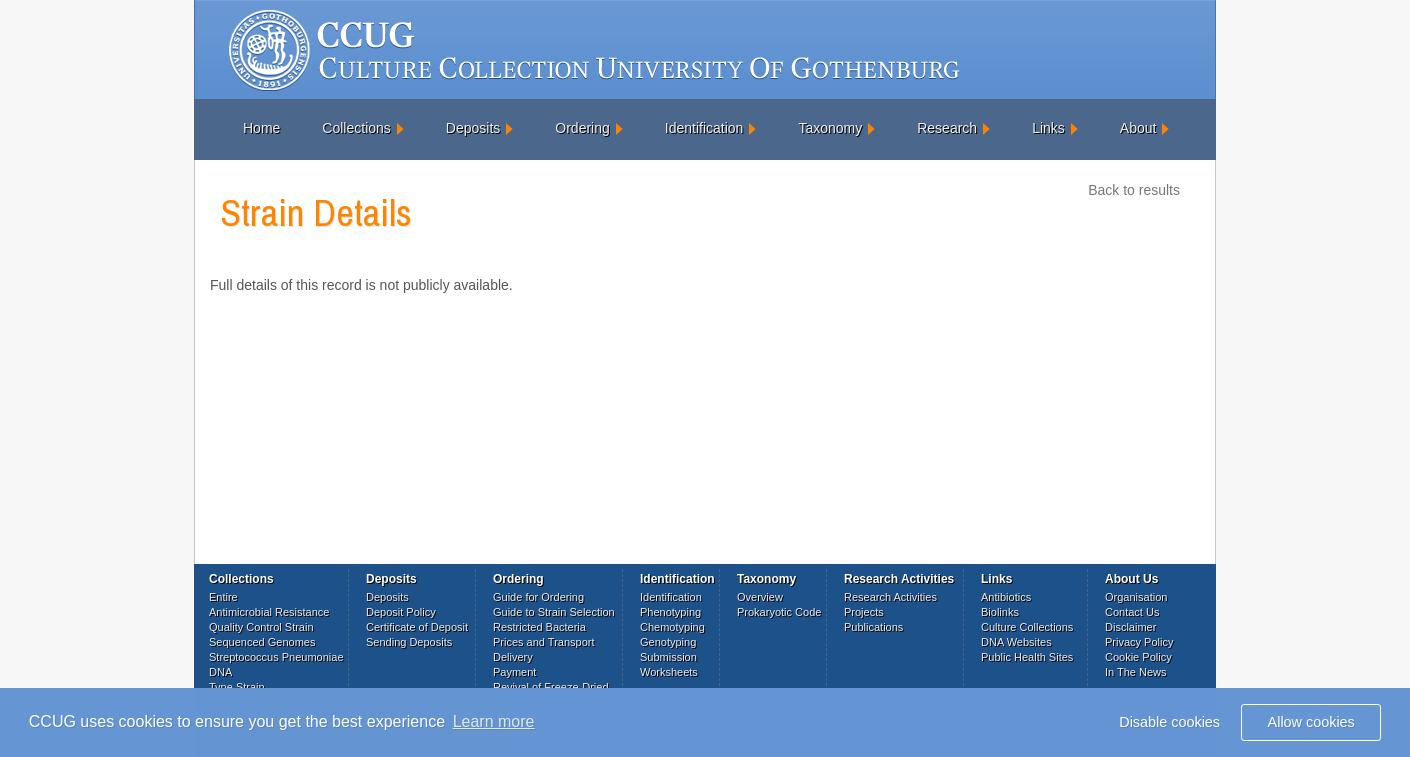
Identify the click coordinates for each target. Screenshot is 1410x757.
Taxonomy (830, 128)
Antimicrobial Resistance (269, 612)
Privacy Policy (1139, 642)
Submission (668, 657)
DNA (220, 672)
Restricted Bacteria (539, 627)
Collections (356, 128)
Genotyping (668, 642)
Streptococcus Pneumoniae (276, 657)
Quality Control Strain (261, 627)
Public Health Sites (1027, 657)
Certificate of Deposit (417, 627)
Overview (760, 597)
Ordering (582, 128)
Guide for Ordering (538, 597)
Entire (223, 597)
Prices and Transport (544, 642)
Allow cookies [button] (1311, 722)
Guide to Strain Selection (554, 612)
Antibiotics (1006, 597)
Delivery (513, 657)
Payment (514, 672)
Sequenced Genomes (262, 642)
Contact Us (1132, 612)
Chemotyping (672, 627)
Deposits (473, 128)
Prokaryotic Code (779, 612)
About (1138, 128)
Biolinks (1000, 612)
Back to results (1134, 190)
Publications (873, 627)
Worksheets (669, 672)
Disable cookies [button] (1169, 722)
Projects (864, 612)
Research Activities (890, 597)
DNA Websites (1016, 642)
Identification (704, 128)
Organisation (1136, 597)
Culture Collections (1027, 627)
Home (261, 128)
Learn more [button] (494, 721)
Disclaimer (1130, 627)
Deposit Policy (401, 612)
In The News (1136, 672)
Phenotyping (670, 612)
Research (947, 128)
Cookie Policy (1138, 657)
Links (1048, 128)
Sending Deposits (409, 642)
